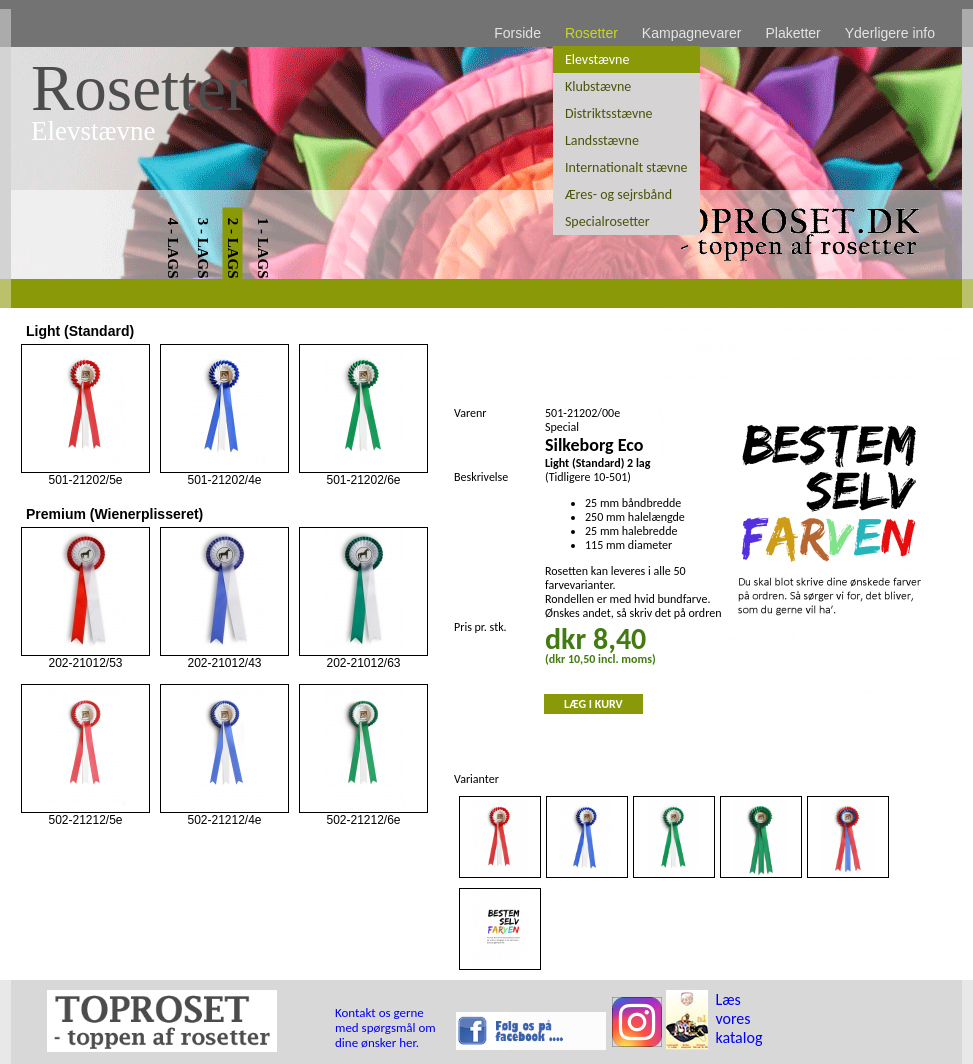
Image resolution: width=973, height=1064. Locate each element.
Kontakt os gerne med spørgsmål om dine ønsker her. (385, 1027)
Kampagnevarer (692, 33)
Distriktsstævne (609, 113)
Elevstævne (597, 59)
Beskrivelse (481, 477)
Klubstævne (598, 86)
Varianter (476, 779)
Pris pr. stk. (480, 627)
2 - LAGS (233, 248)
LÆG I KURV (593, 704)
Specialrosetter (607, 221)
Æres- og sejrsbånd (618, 194)
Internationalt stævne (626, 167)
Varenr (470, 413)
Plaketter (792, 33)
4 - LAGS (173, 248)
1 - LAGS (263, 248)
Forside (517, 33)
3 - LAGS (203, 248)
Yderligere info (890, 33)
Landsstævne (602, 140)
